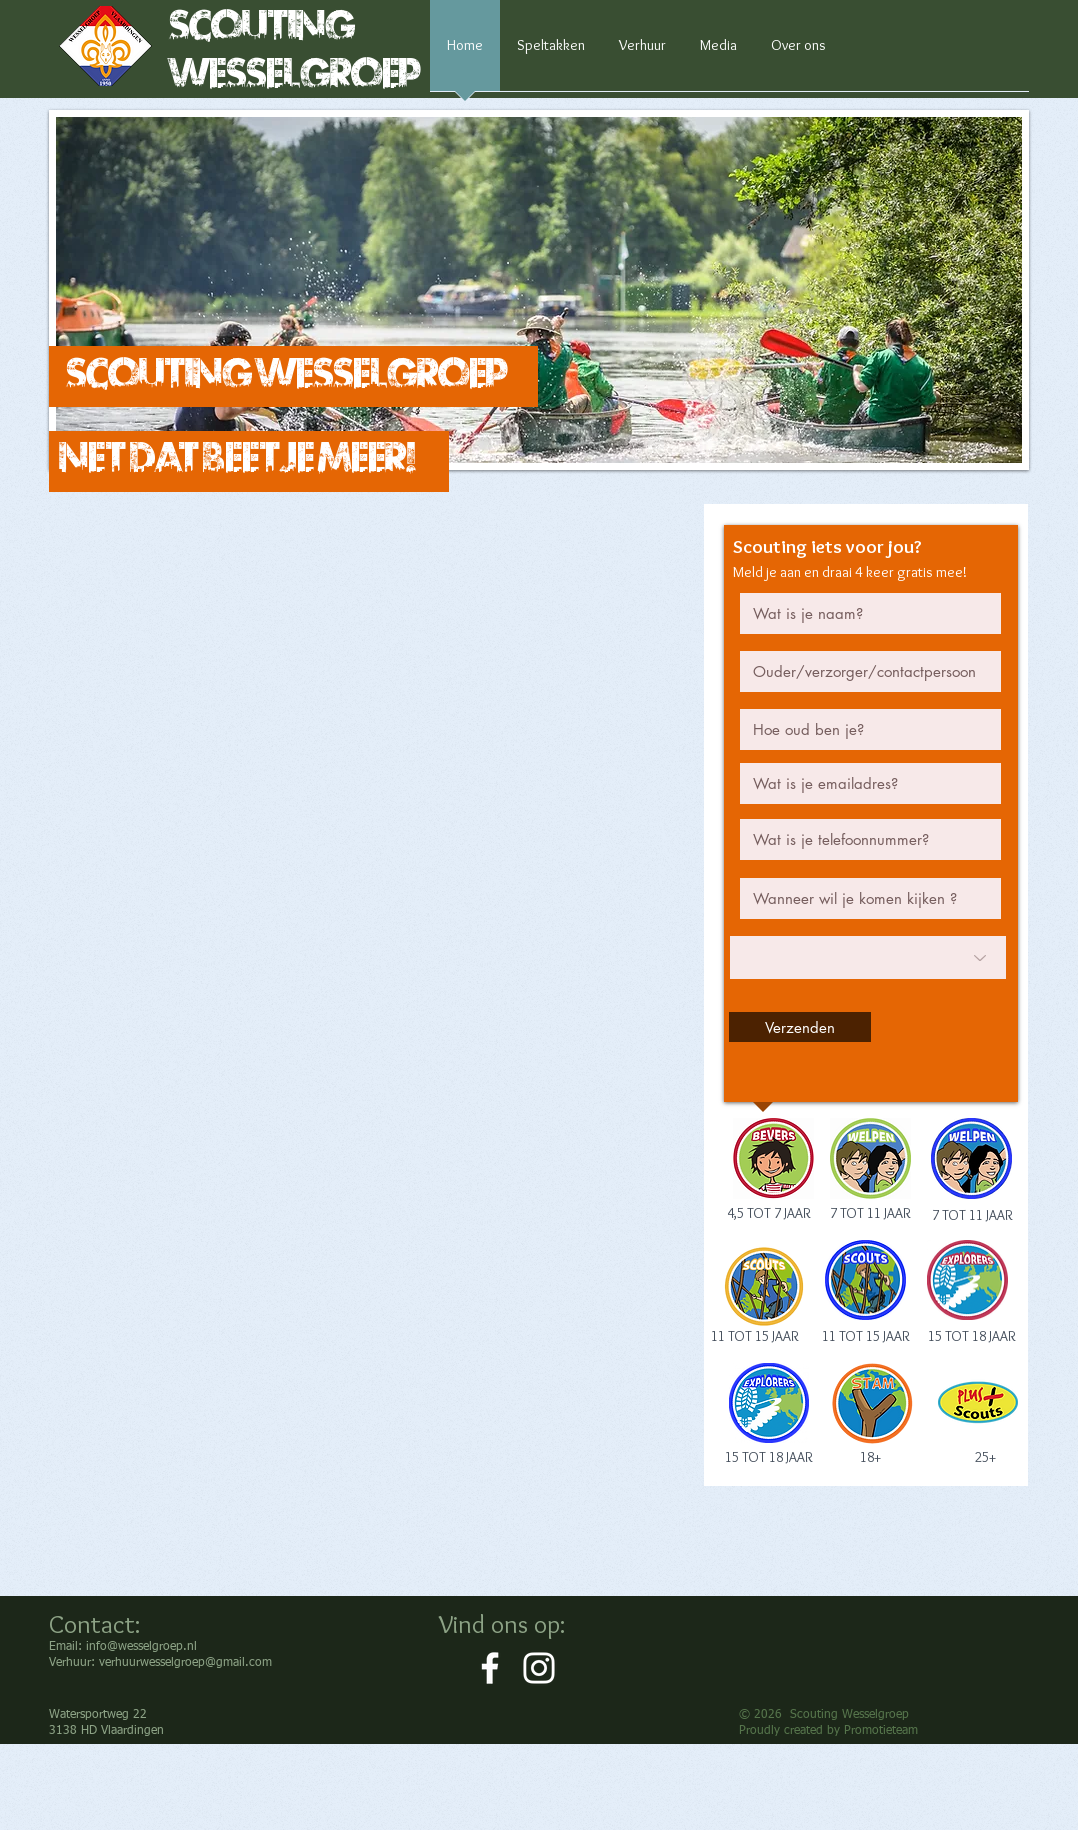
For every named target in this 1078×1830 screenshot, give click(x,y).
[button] (539, 290)
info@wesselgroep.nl (141, 1647)
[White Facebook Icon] (490, 1668)
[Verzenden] (800, 1027)
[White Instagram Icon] (539, 1668)
